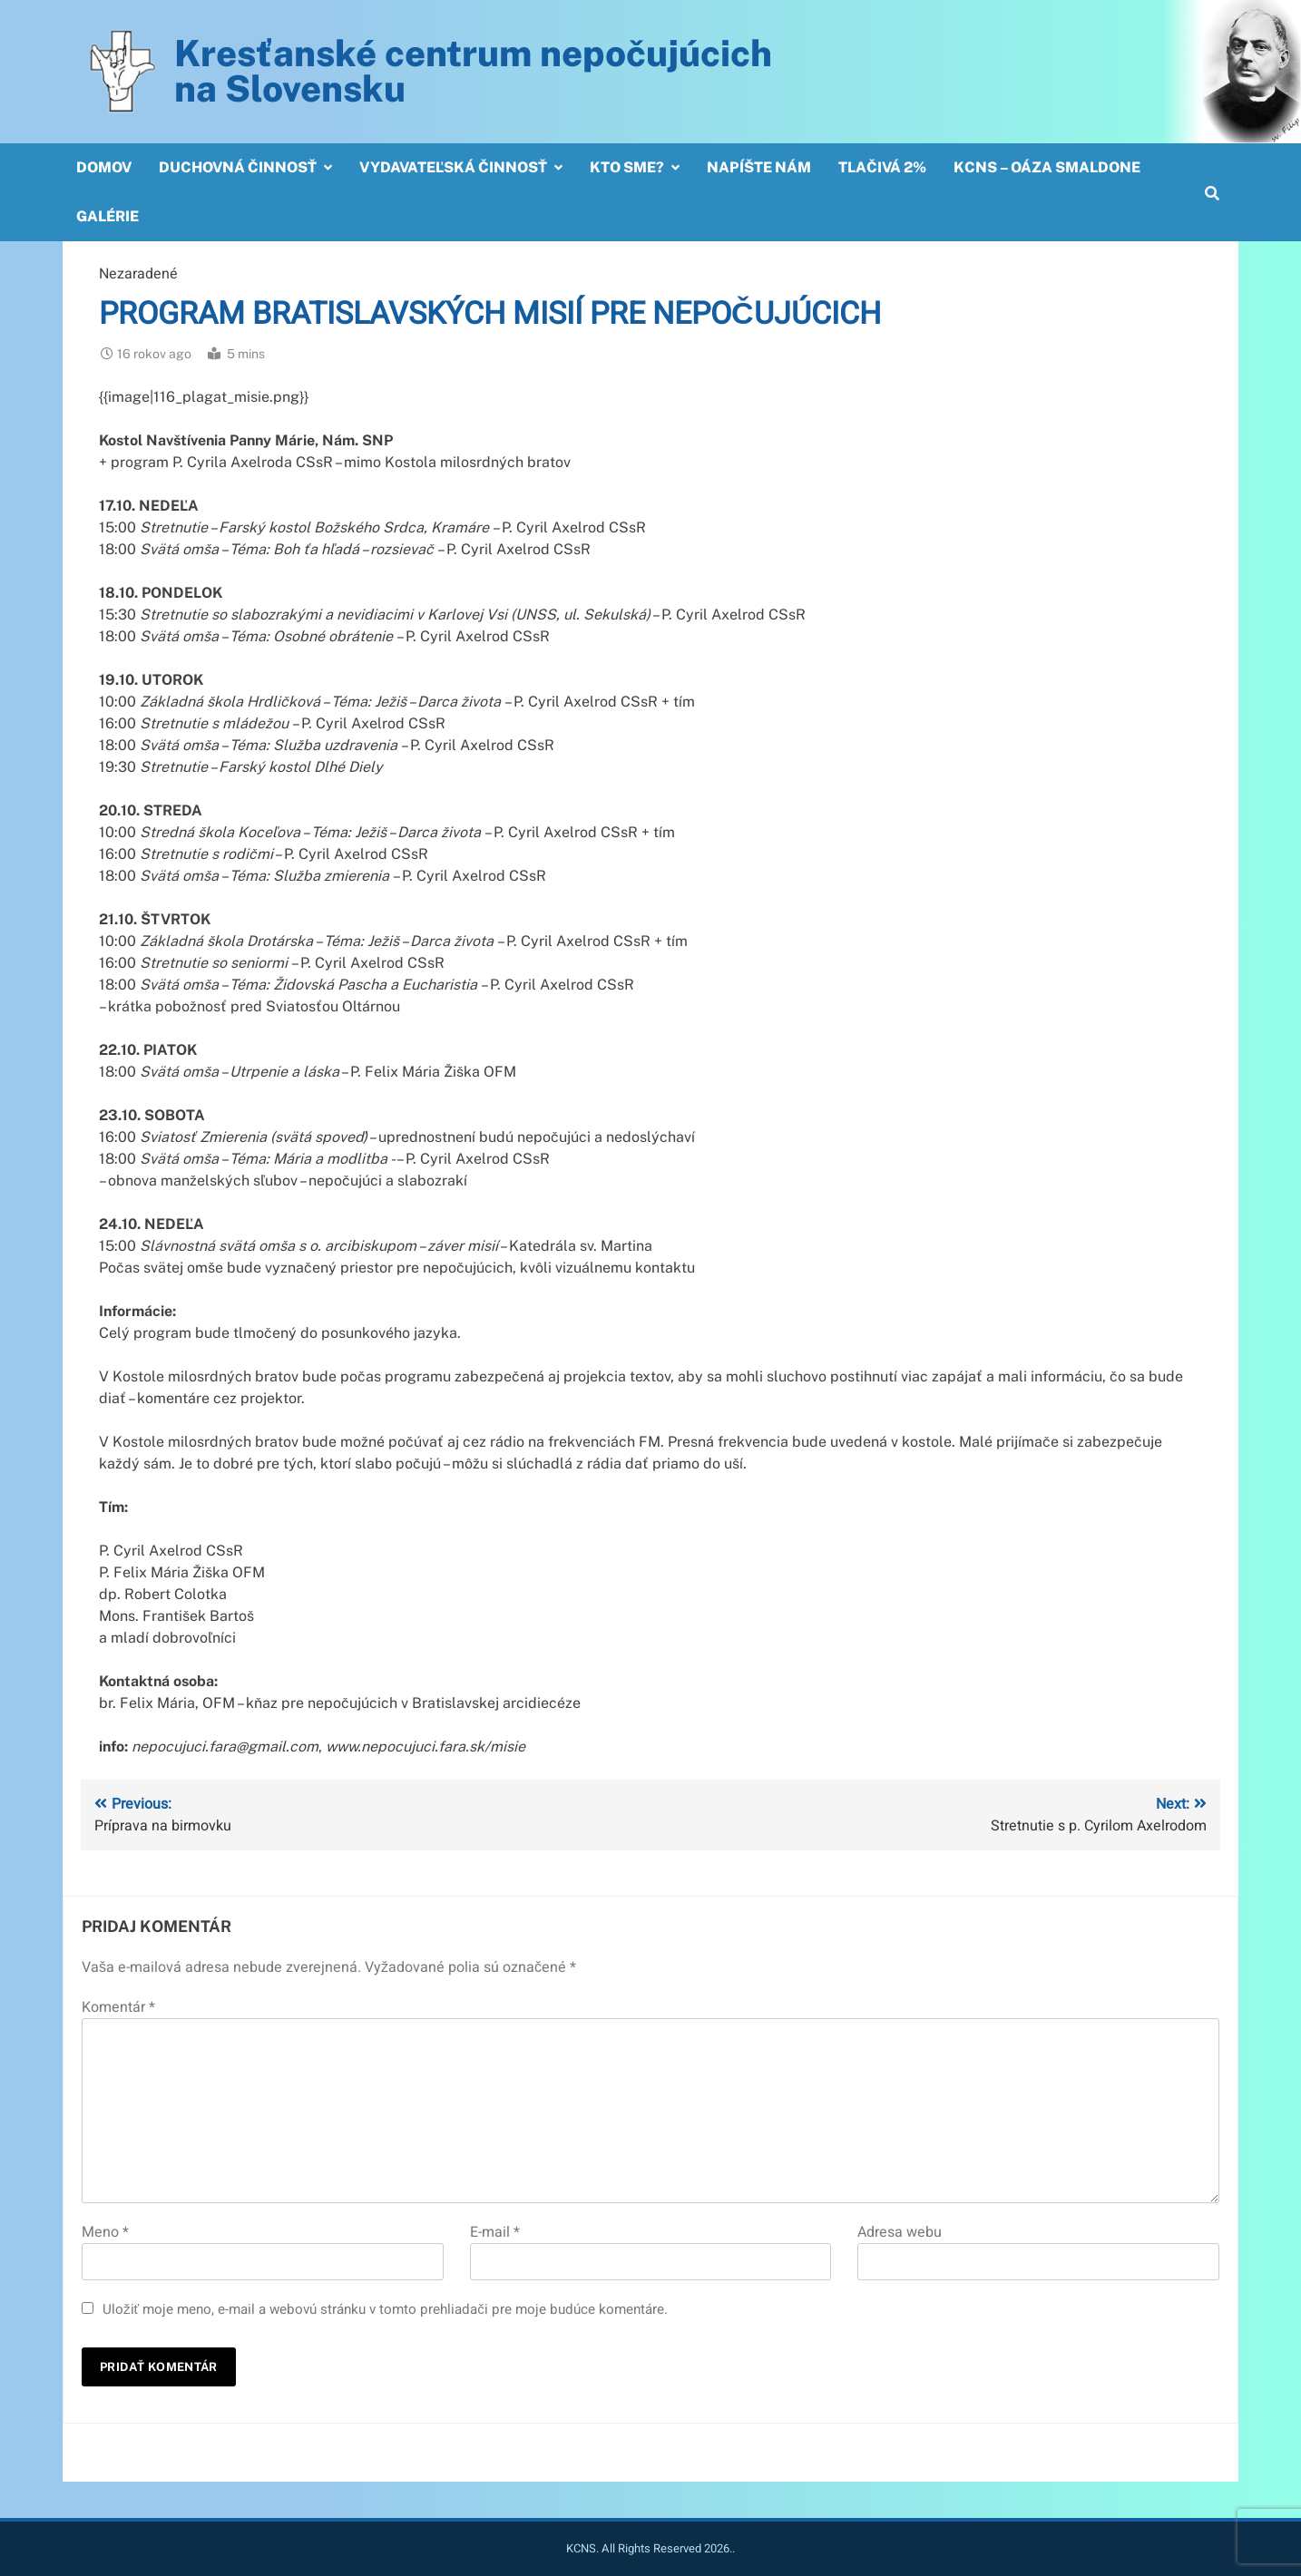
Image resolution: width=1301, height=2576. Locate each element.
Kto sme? (627, 167)
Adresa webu (899, 2232)
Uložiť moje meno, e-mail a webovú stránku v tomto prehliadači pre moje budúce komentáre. (385, 2309)
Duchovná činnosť (238, 167)
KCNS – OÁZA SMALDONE (1047, 167)
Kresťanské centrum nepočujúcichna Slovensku (473, 71)
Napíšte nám (759, 167)
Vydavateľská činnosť (453, 167)
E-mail (495, 2232)
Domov (104, 167)
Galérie (107, 216)
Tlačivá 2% (882, 167)
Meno (105, 2232)
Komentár (118, 2007)
